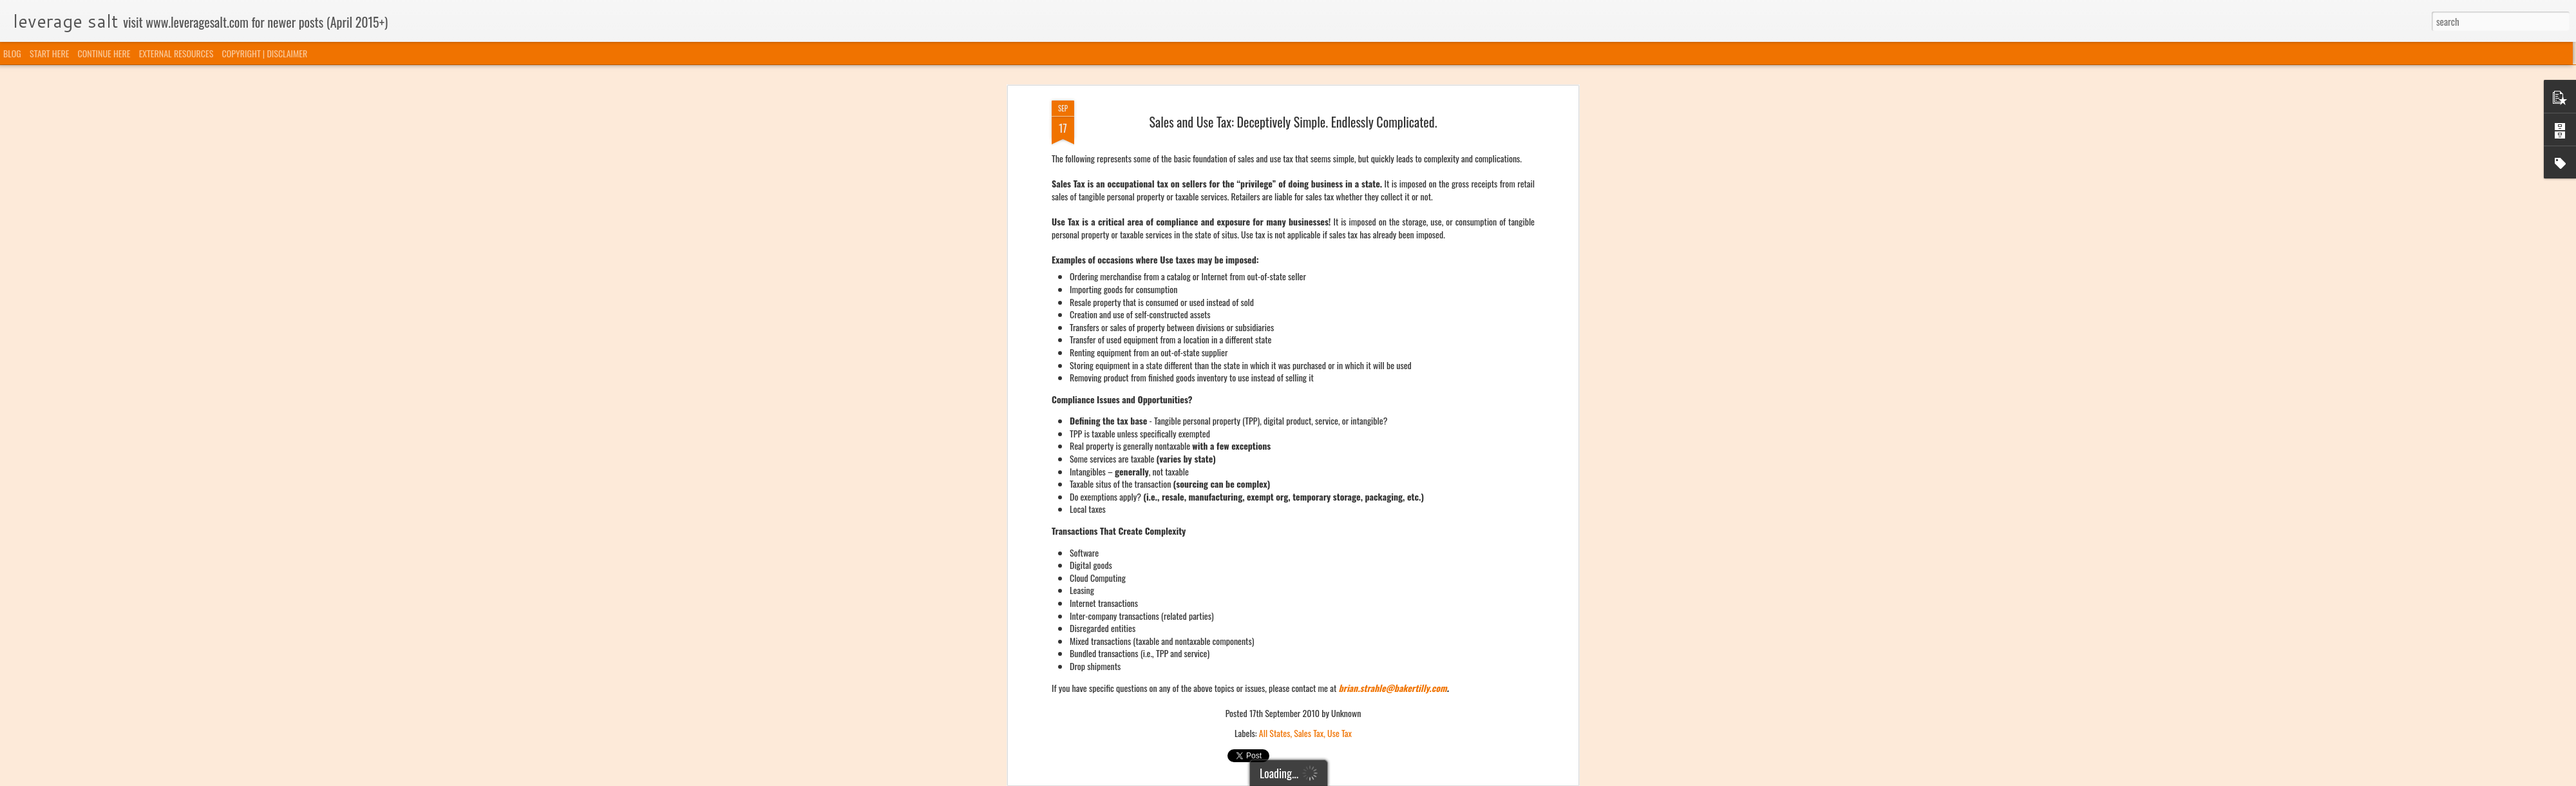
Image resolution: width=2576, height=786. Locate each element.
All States (1275, 444)
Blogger (1353, 777)
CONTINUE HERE (104, 53)
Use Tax (1339, 444)
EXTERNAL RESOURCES (176, 53)
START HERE (49, 53)
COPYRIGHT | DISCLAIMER (265, 53)
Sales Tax (1308, 444)
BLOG (12, 53)
